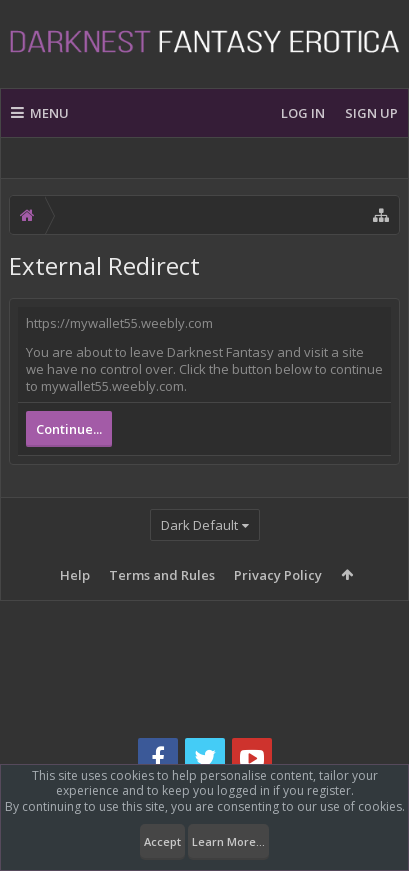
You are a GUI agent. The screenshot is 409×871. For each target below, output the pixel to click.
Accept (162, 841)
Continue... (69, 429)
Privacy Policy (278, 575)
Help (75, 575)
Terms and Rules (162, 575)
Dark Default (199, 525)
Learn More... (228, 841)
